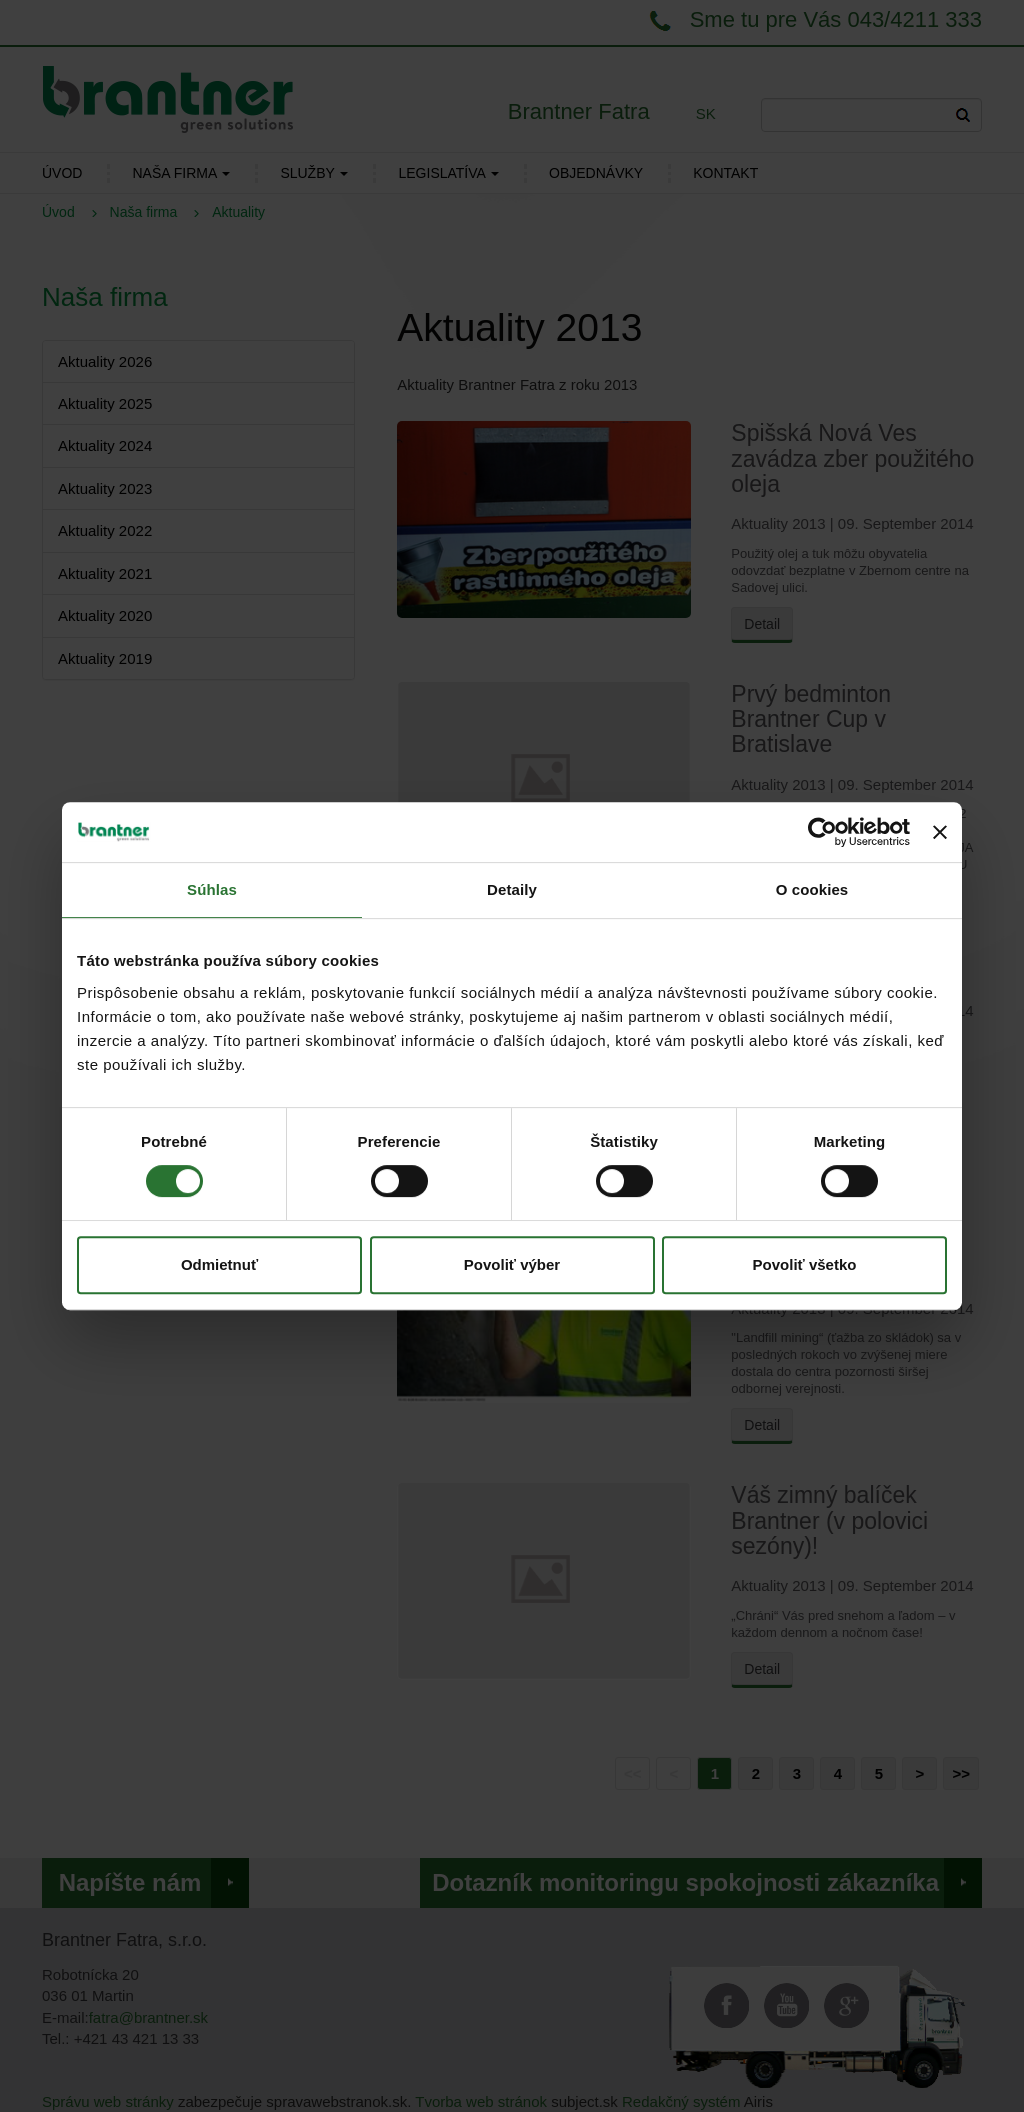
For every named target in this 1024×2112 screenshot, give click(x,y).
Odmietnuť (219, 1264)
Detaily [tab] (512, 889)
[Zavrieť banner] (940, 832)
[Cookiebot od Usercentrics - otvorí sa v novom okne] (822, 832)
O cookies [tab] (812, 889)
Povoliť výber (512, 1264)
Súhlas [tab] (212, 889)
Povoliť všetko (805, 1264)
